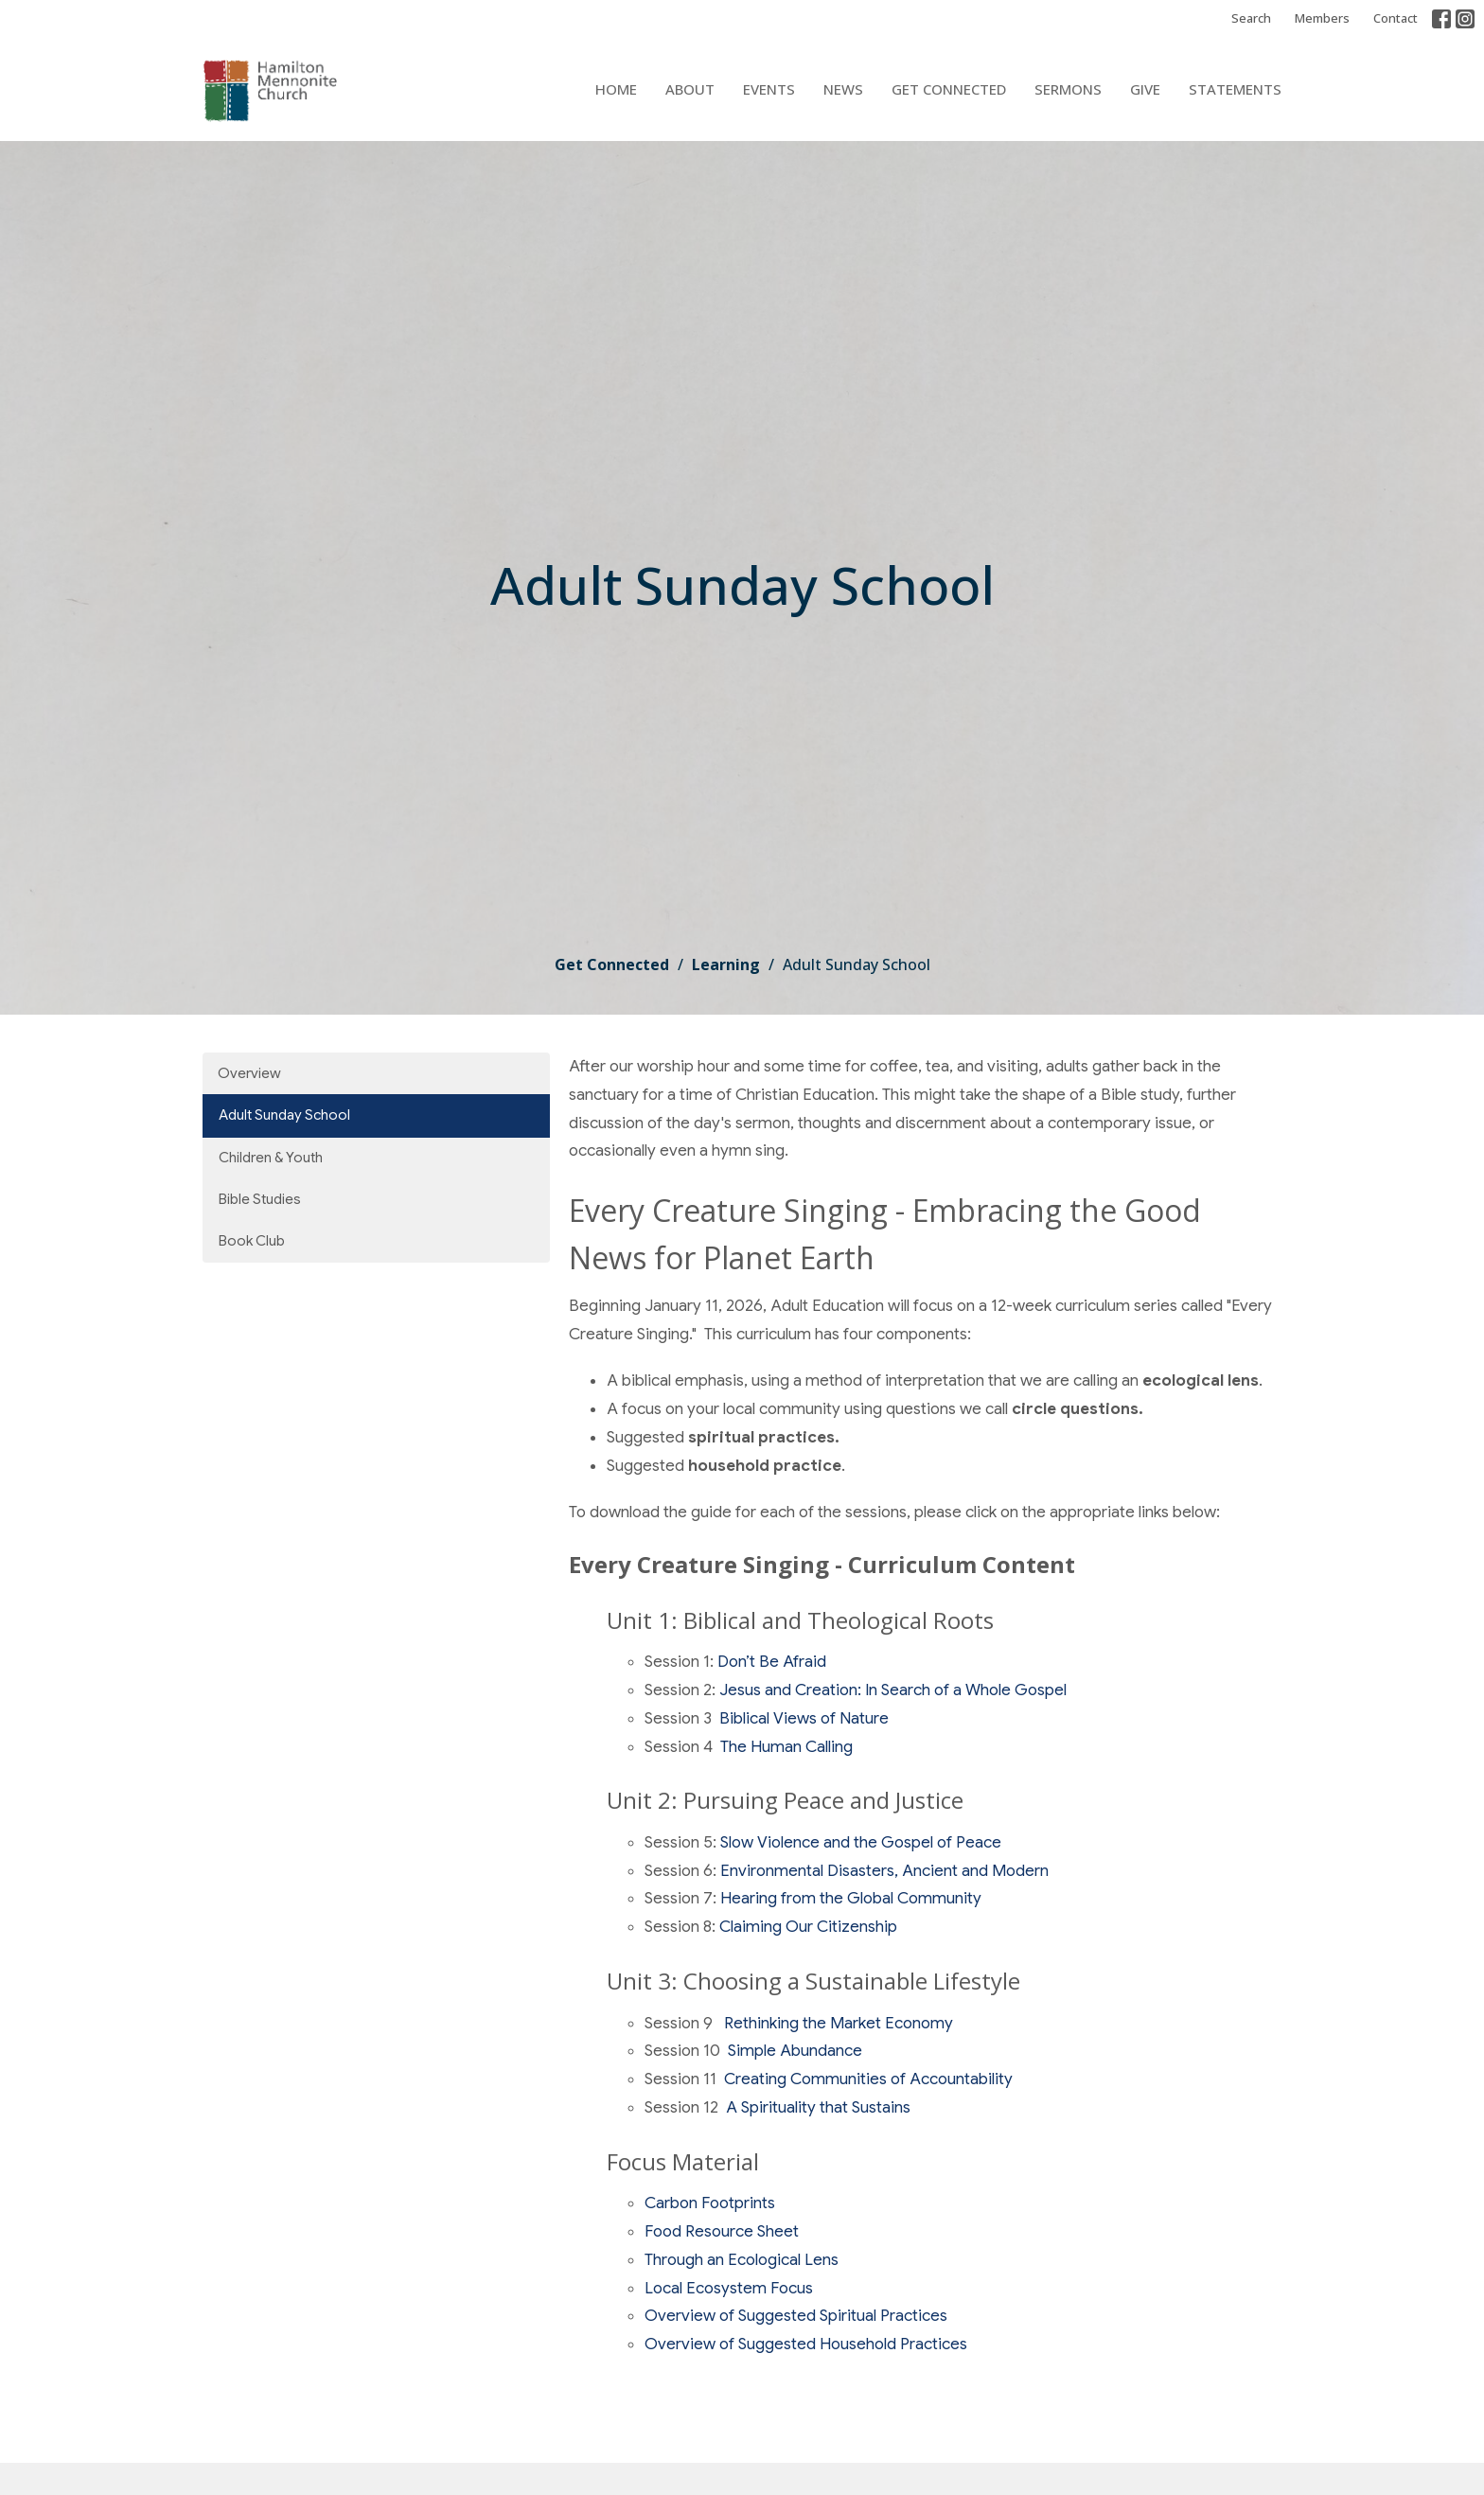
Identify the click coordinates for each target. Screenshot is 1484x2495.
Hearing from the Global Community (850, 1898)
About (690, 89)
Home (616, 89)
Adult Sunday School (284, 1115)
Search (1251, 18)
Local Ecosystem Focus (729, 2288)
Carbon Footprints (710, 2203)
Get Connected (949, 89)
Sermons (1068, 89)
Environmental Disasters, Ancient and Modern (882, 1871)
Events (769, 89)
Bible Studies (260, 1199)
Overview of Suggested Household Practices (806, 2344)
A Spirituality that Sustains (816, 2107)
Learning (726, 964)
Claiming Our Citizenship (808, 1927)
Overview (249, 1073)
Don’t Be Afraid (771, 1662)
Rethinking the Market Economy (836, 2023)
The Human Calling (786, 1747)
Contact (1395, 18)
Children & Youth (271, 1157)
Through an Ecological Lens (742, 2260)
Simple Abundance (795, 2051)
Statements (1235, 89)
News (843, 89)
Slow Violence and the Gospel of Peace (860, 1842)
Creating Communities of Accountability (868, 2079)
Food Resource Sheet (722, 2231)
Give (1145, 89)
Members (1322, 18)
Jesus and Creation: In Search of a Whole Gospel (893, 1690)
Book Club (252, 1240)
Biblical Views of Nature (804, 1718)
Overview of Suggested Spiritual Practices (796, 2316)
